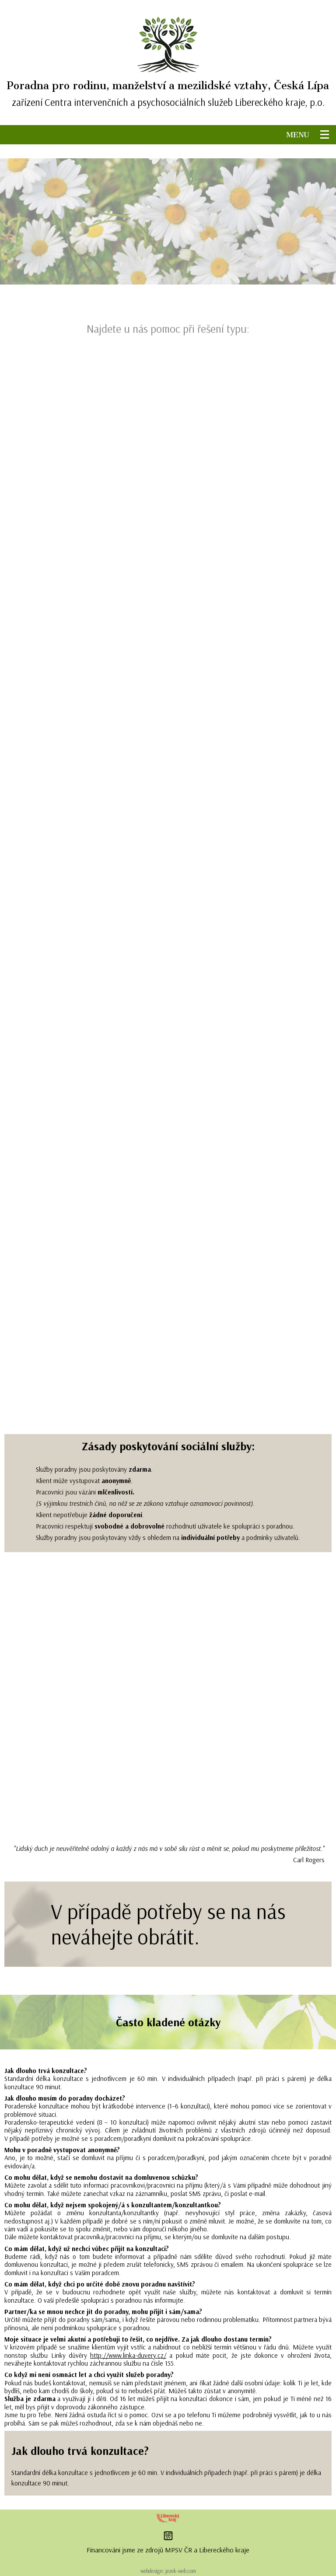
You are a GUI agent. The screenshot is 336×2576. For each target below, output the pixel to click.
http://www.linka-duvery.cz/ (128, 2355)
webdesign (151, 2570)
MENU (303, 134)
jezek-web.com (180, 2570)
